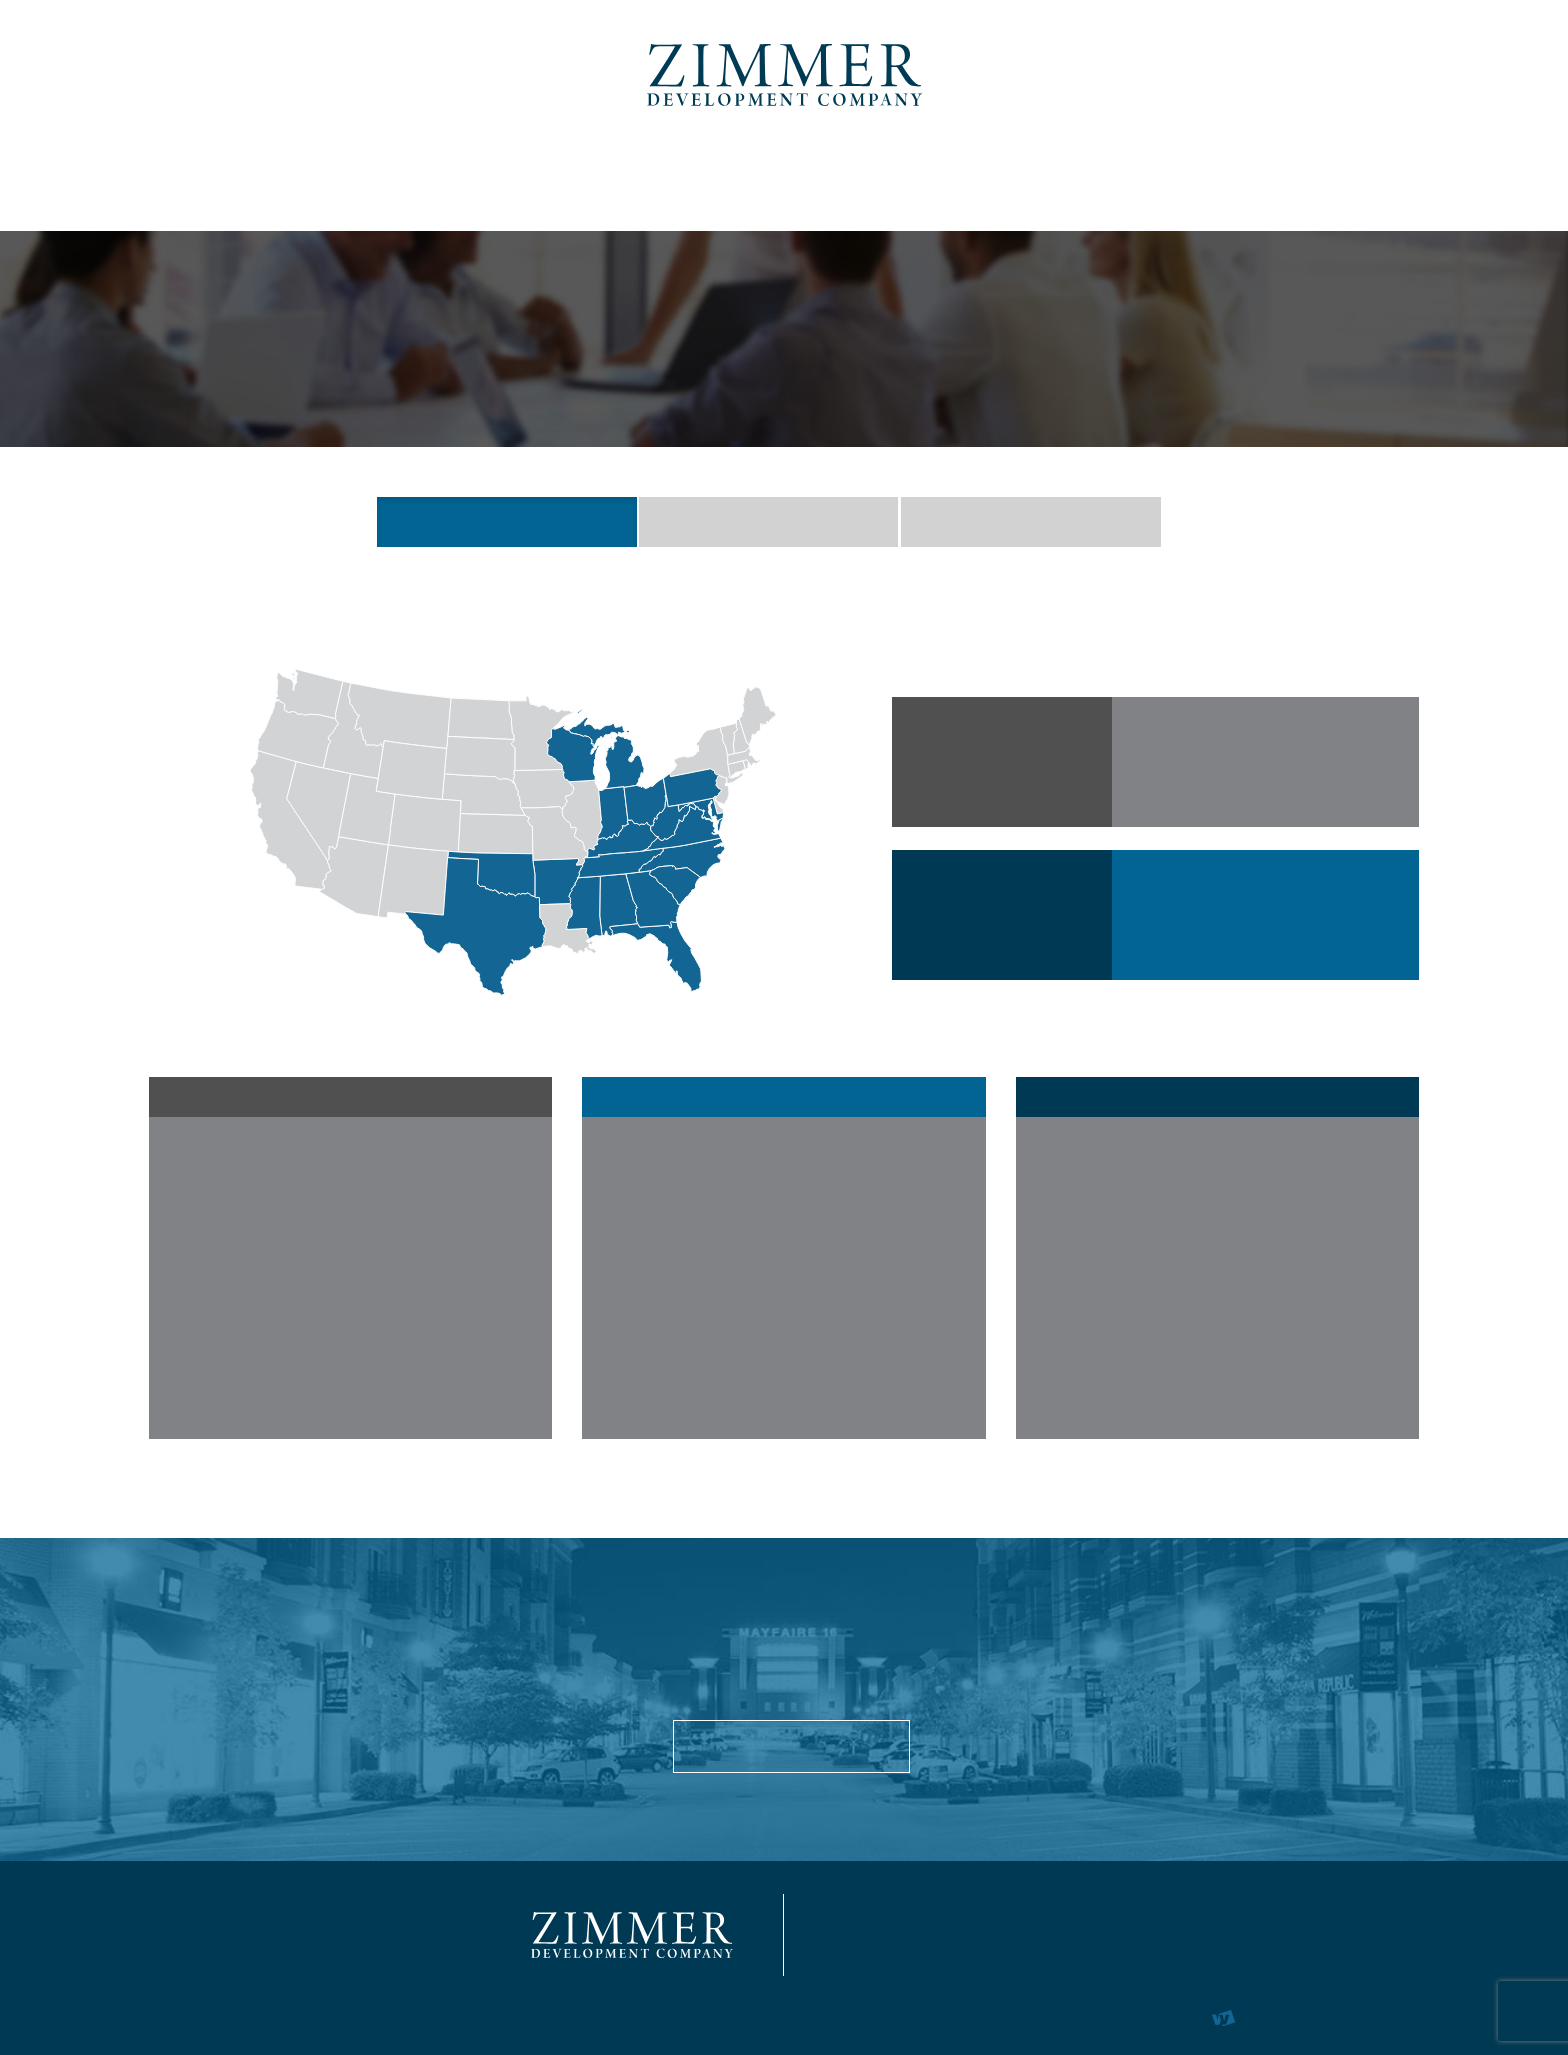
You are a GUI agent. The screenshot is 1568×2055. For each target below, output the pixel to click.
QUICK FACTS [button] (506, 522)
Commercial (370, 173)
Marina (835, 173)
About (223, 173)
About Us (791, 1746)
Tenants (964, 173)
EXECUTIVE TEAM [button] (769, 522)
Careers (1098, 173)
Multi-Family (546, 173)
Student (706, 173)
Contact (1333, 173)
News (1214, 173)
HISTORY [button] (1030, 522)
